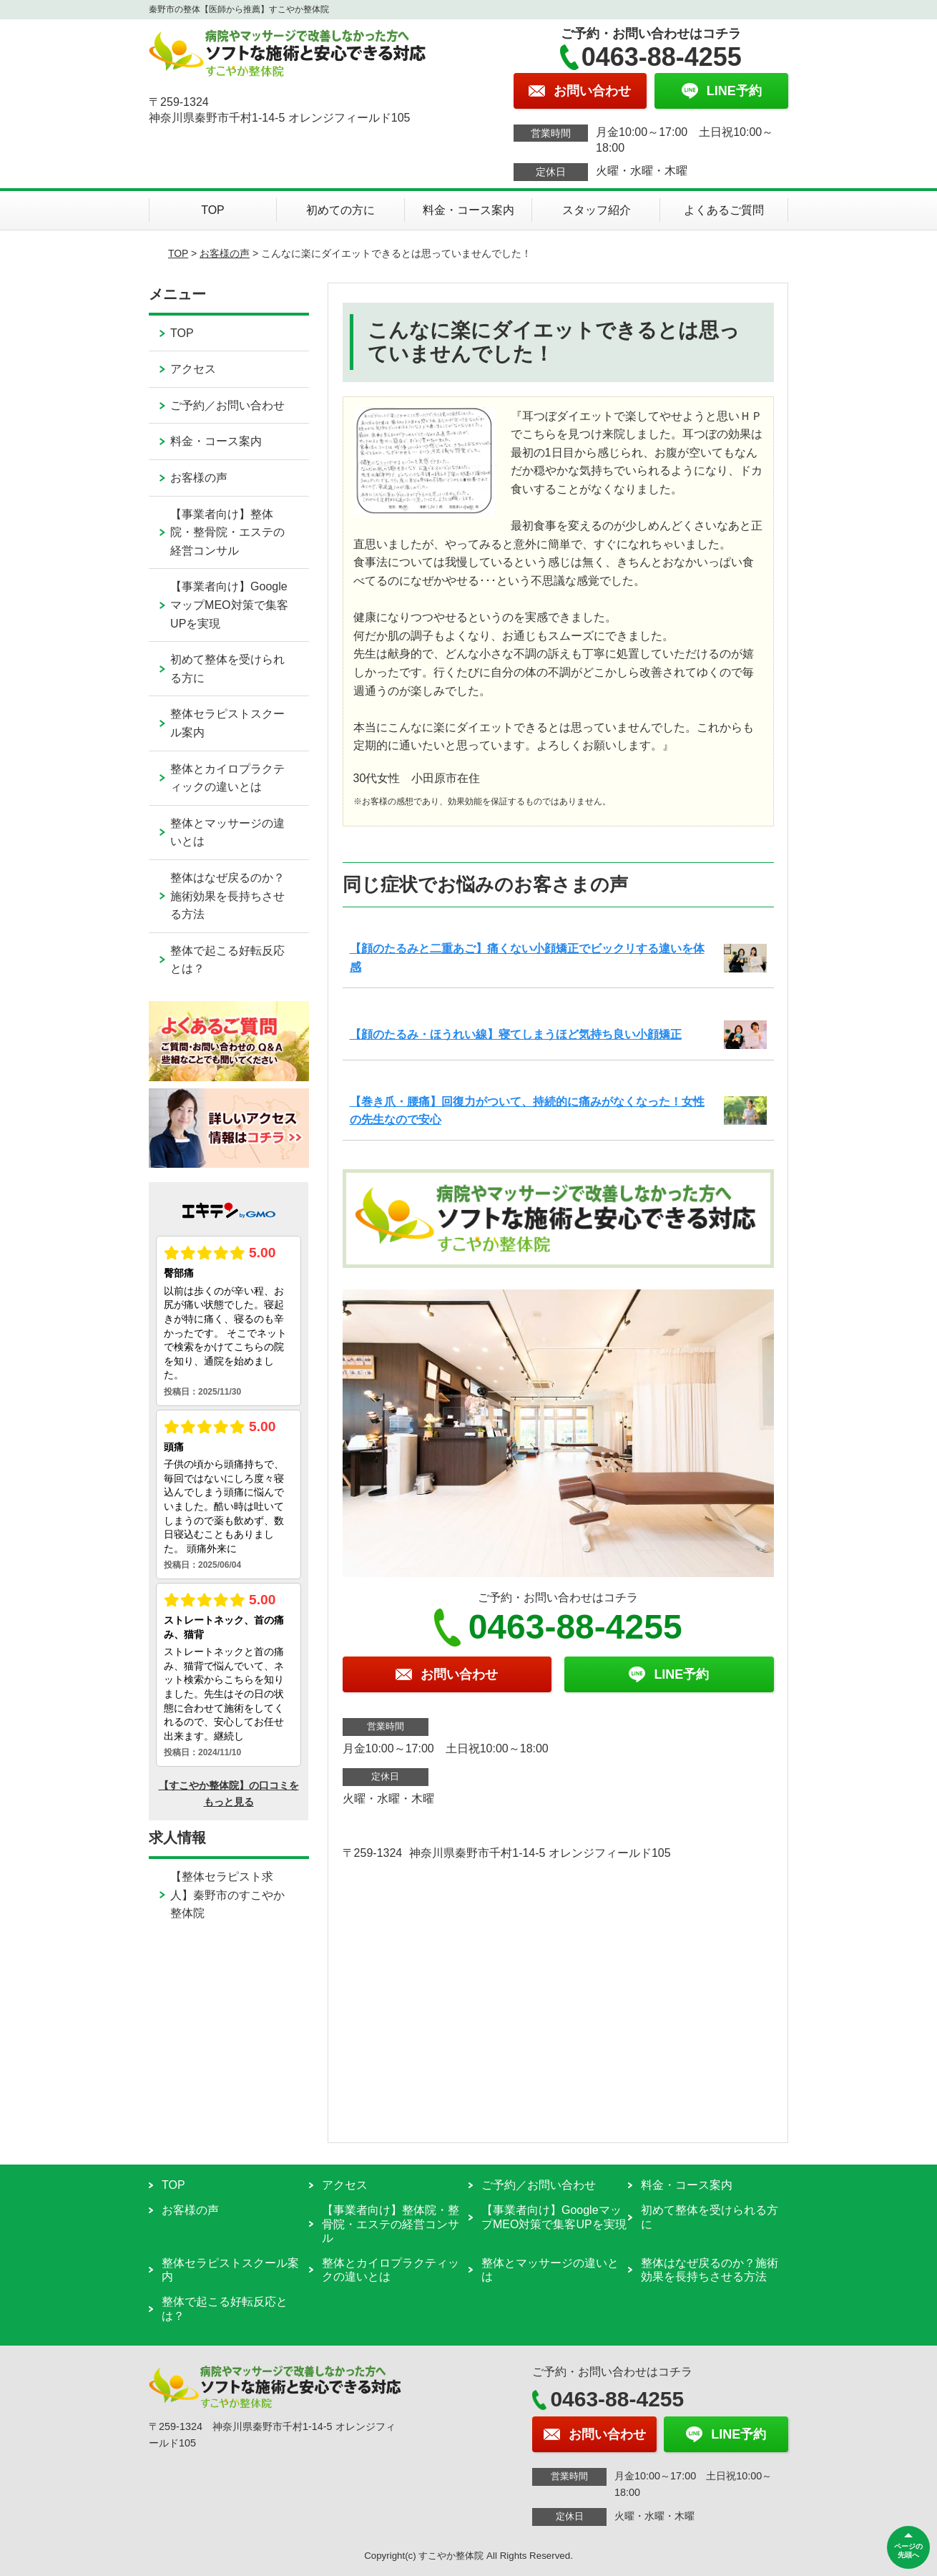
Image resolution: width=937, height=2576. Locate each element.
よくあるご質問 (724, 210)
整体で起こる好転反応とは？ (227, 960)
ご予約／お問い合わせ (227, 405)
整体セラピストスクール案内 (227, 723)
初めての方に (340, 210)
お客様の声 (225, 253)
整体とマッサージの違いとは (227, 832)
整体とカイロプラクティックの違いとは (227, 778)
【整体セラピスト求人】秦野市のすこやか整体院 (227, 1894)
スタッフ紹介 (596, 210)
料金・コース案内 (468, 210)
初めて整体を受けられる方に (227, 668)
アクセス (193, 369)
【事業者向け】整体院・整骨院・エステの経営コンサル (227, 532)
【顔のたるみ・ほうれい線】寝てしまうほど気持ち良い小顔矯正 (516, 1034)
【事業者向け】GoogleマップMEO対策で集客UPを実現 (229, 604)
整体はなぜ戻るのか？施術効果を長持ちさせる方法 (227, 896)
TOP (213, 210)
